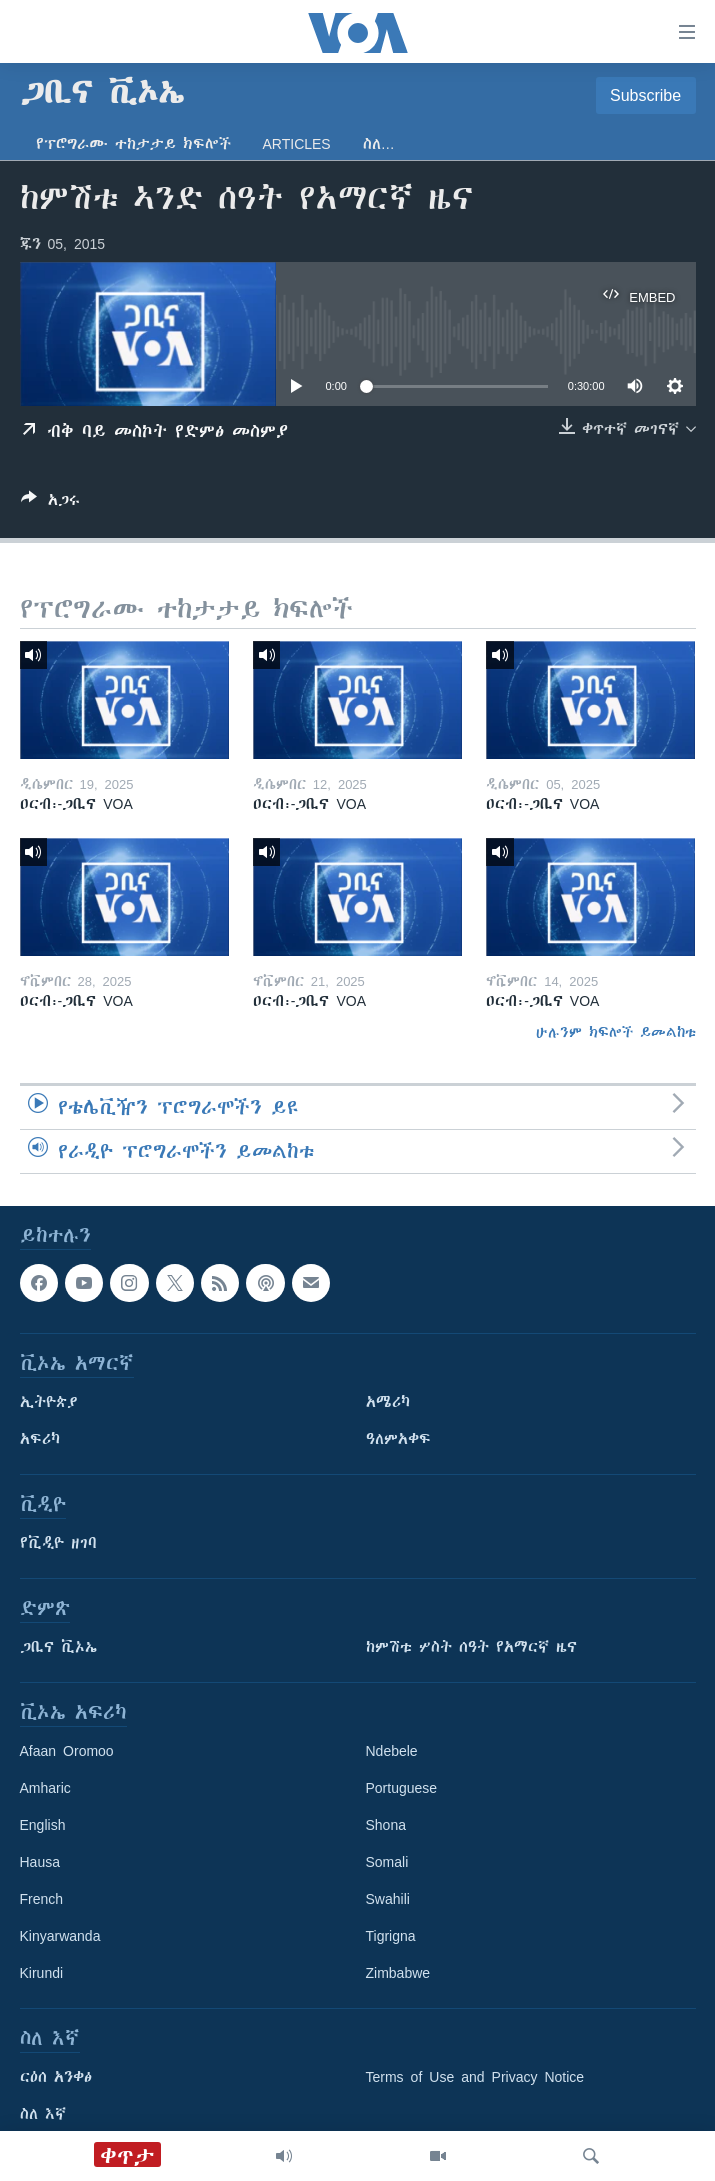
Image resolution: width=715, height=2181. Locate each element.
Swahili (388, 1899)
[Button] (50, 503)
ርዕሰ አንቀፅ (56, 2077)
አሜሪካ (388, 1402)
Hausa (40, 1862)
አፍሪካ (40, 1439)
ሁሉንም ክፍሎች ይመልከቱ (616, 1032)
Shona (386, 1825)
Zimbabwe (398, 1973)
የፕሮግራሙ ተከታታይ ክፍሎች (133, 144)
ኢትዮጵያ (49, 1402)
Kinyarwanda (60, 1936)
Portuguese (402, 1788)
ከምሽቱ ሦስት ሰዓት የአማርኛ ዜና (471, 1647)
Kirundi (42, 1973)
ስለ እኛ (43, 2114)
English (43, 1825)
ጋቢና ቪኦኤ (58, 1647)
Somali (387, 1862)
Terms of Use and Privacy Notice (475, 2077)
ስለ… (379, 144)
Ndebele (392, 1751)
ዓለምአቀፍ (398, 1439)
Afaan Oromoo (67, 1751)
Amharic (45, 1788)
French (42, 1899)
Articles (297, 144)
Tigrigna (391, 1936)
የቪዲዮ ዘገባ (58, 1543)
